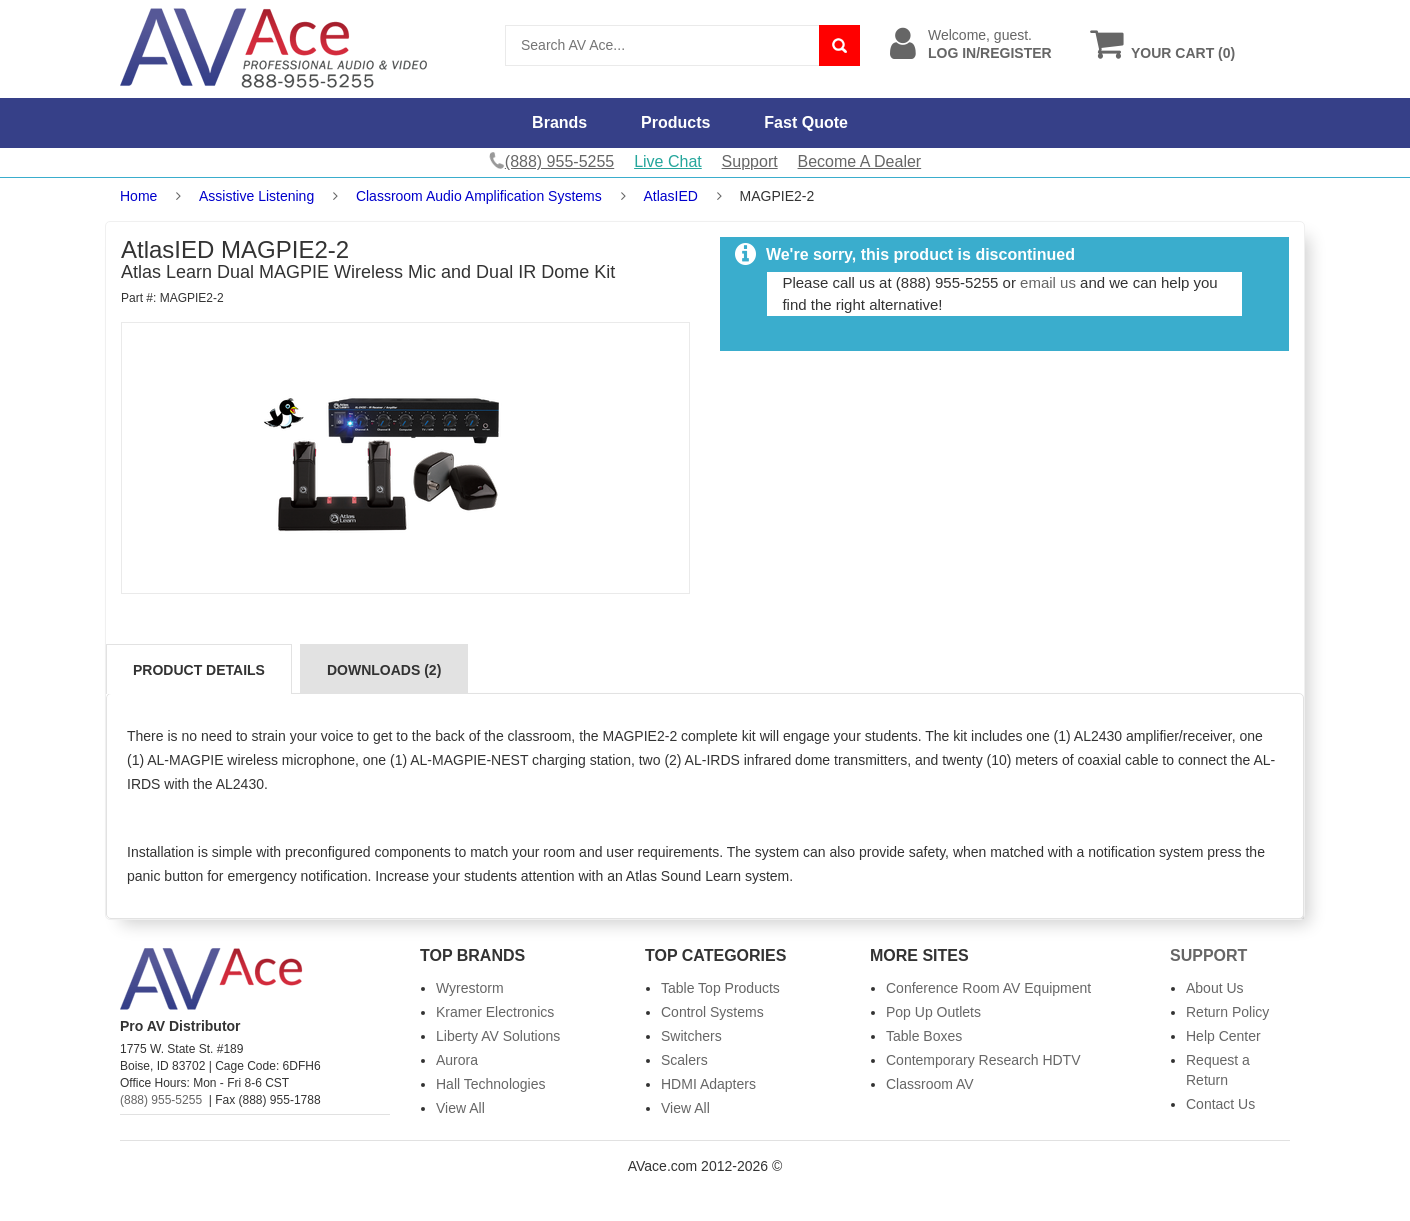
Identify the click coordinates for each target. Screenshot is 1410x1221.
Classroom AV (930, 1084)
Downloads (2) (384, 670)
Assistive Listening (256, 196)
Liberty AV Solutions (498, 1036)
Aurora (457, 1060)
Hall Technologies (490, 1084)
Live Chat (668, 161)
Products (675, 122)
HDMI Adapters (708, 1084)
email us (1048, 282)
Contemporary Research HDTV (983, 1060)
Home (138, 196)
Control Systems (712, 1012)
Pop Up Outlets (933, 1012)
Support (750, 161)
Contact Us (1220, 1104)
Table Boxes (924, 1036)
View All (460, 1108)
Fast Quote (806, 122)
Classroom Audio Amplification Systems (479, 196)
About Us (1215, 988)
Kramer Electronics (495, 1012)
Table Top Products (720, 988)
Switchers (691, 1036)
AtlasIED (670, 196)
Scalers (684, 1060)
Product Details (199, 670)
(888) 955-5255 (161, 1100)
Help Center (1223, 1036)
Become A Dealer (860, 161)
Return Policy (1227, 1012)
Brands (559, 122)
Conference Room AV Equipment (988, 988)
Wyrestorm (470, 988)
